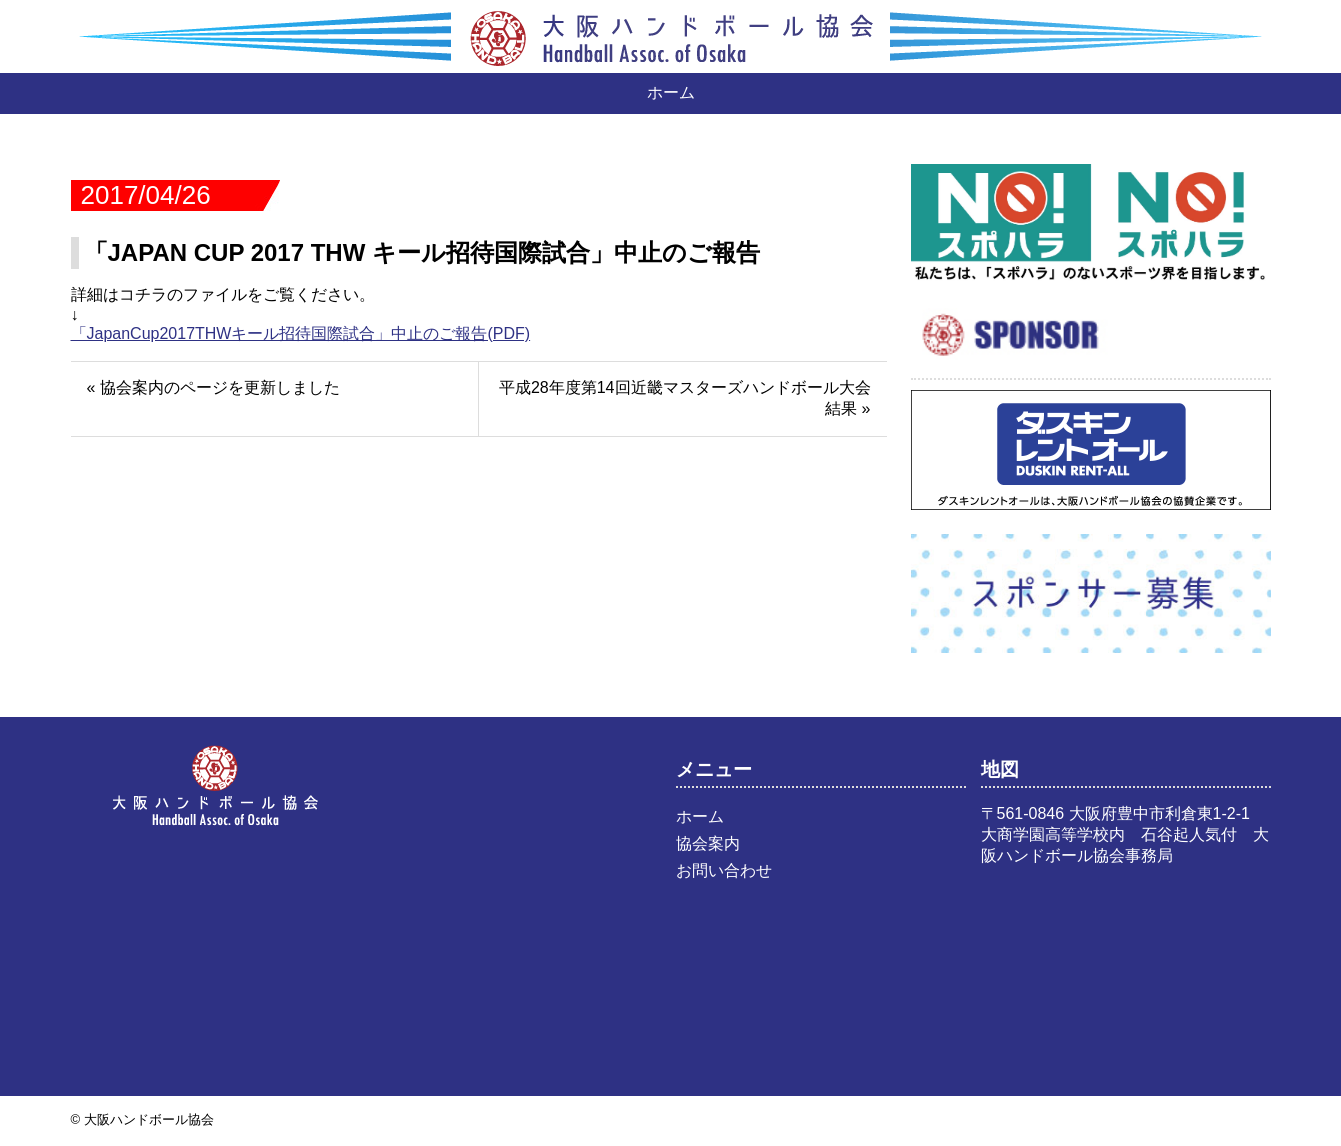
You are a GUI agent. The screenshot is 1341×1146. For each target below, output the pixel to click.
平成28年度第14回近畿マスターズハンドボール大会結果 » (685, 398)
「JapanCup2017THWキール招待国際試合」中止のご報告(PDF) (301, 333)
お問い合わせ (724, 870)
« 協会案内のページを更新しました (213, 387)
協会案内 (708, 843)
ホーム (671, 92)
